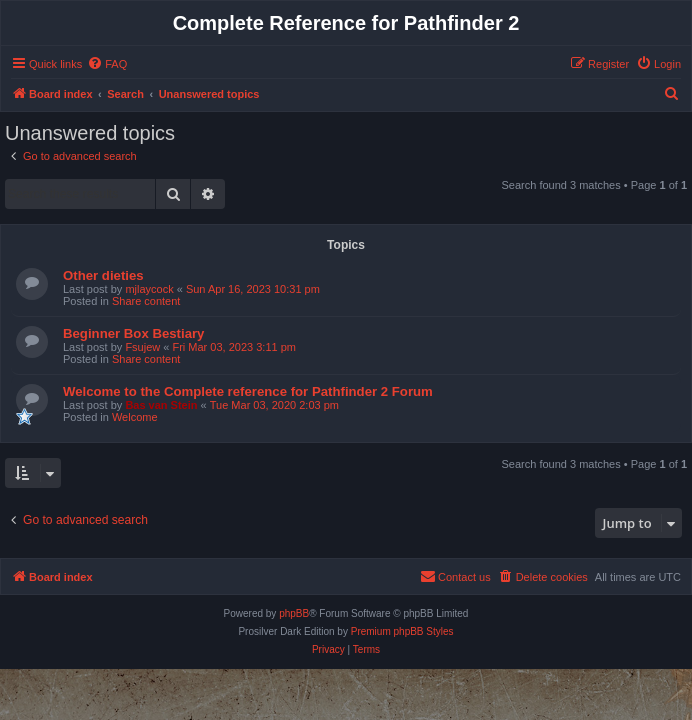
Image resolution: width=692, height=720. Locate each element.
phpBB (294, 613)
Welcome (135, 417)
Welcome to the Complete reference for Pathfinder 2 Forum (248, 391)
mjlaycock (149, 289)
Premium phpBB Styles (402, 631)
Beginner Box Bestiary (133, 333)
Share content (146, 301)
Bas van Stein (161, 405)
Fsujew (142, 347)
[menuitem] (107, 64)
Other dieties (103, 275)
